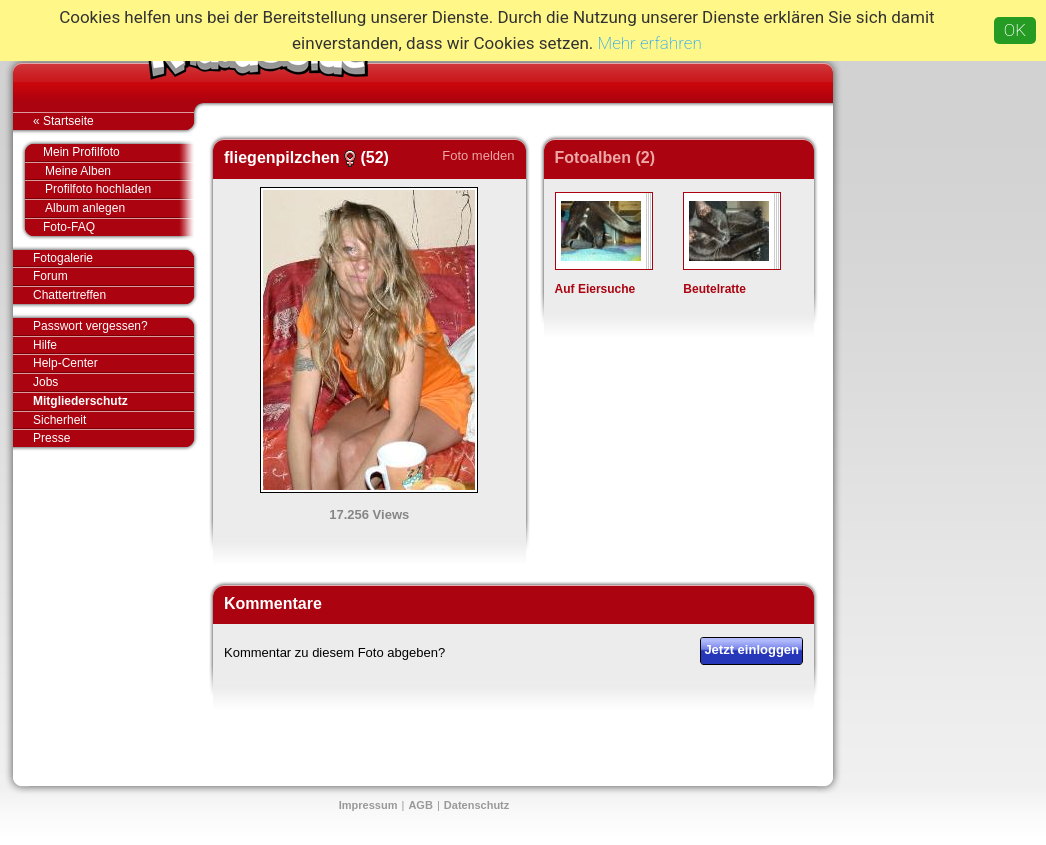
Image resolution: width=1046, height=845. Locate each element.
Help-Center (65, 363)
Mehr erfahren (650, 43)
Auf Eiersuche (595, 289)
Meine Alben (119, 171)
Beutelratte (714, 289)
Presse (113, 438)
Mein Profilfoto (108, 153)
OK (1015, 30)
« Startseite (113, 121)
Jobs (45, 382)
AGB (420, 805)
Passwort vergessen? (113, 327)
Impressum (368, 805)
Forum (50, 276)
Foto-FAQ (108, 227)
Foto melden (478, 155)
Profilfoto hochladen (119, 189)
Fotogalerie (113, 259)
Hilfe (45, 345)
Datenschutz (476, 805)
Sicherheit (59, 420)
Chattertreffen (113, 295)
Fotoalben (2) (605, 157)
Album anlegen (119, 208)
